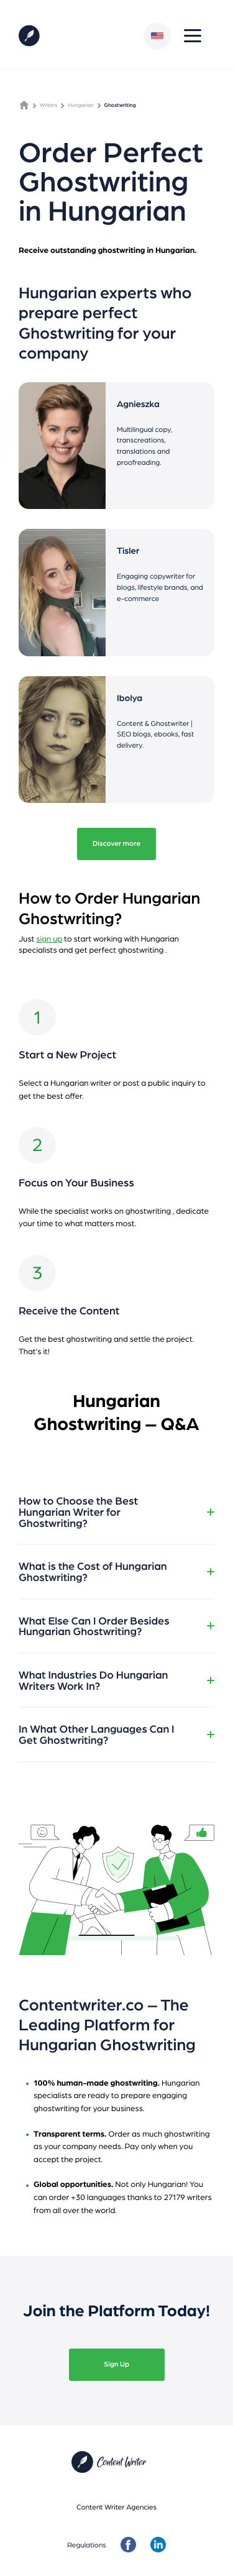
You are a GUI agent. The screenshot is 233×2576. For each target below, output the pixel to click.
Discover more (116, 843)
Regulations (86, 2545)
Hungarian (80, 105)
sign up (49, 938)
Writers (48, 105)
